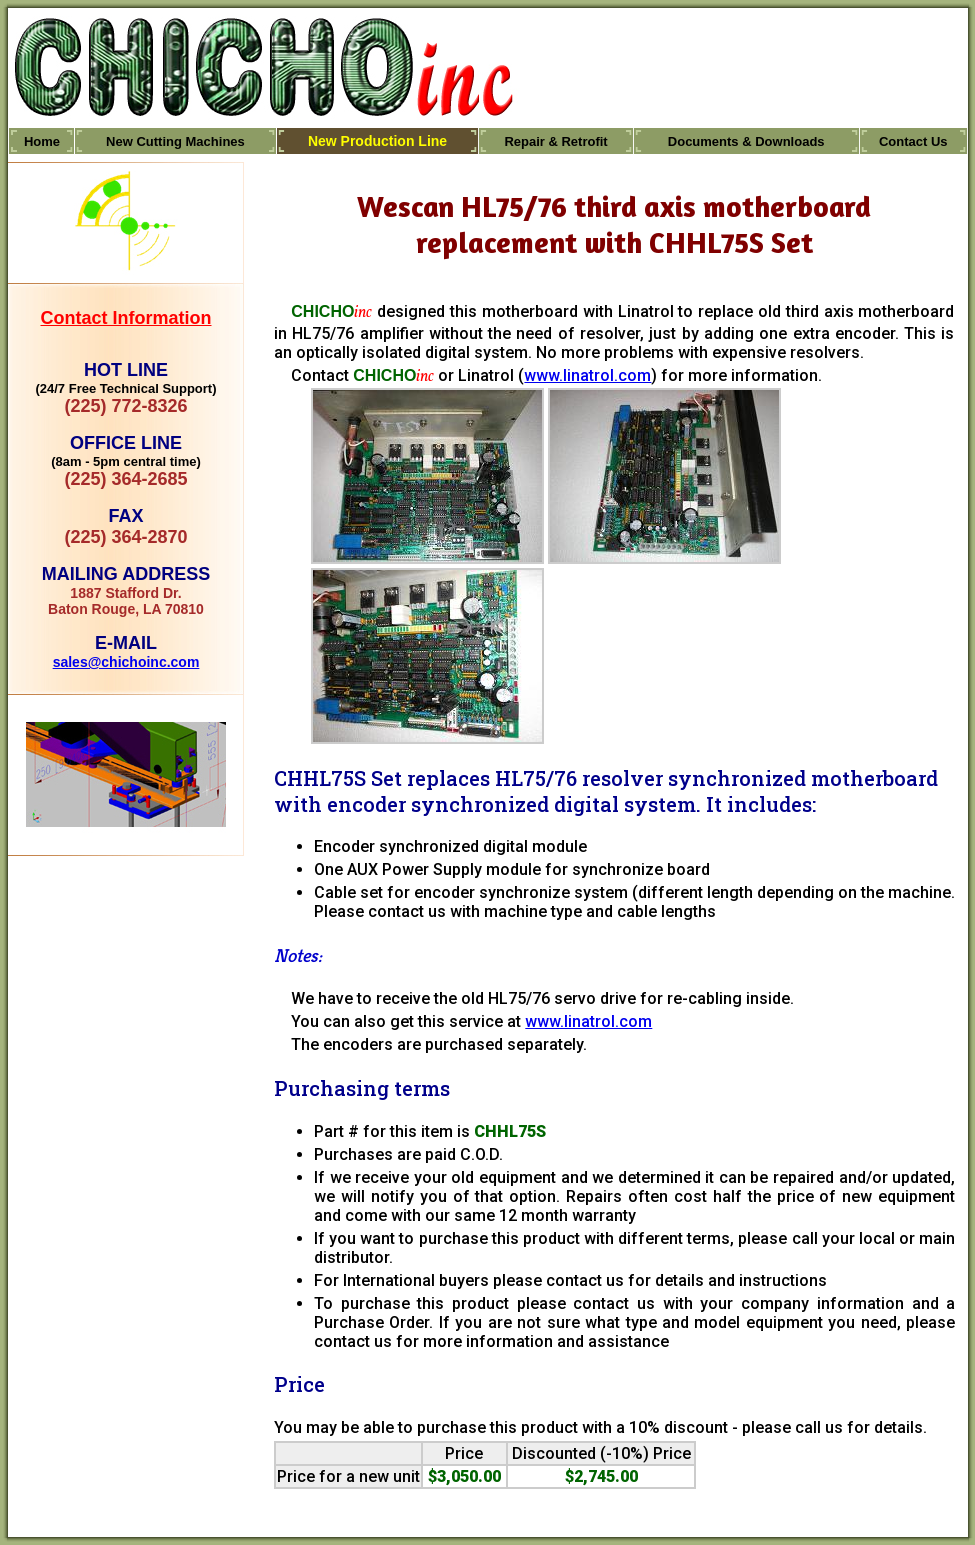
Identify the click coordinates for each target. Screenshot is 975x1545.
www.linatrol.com (587, 375)
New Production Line (377, 141)
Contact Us (913, 141)
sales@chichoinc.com (126, 662)
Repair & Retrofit (555, 141)
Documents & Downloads (746, 141)
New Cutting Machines (175, 141)
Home (42, 141)
